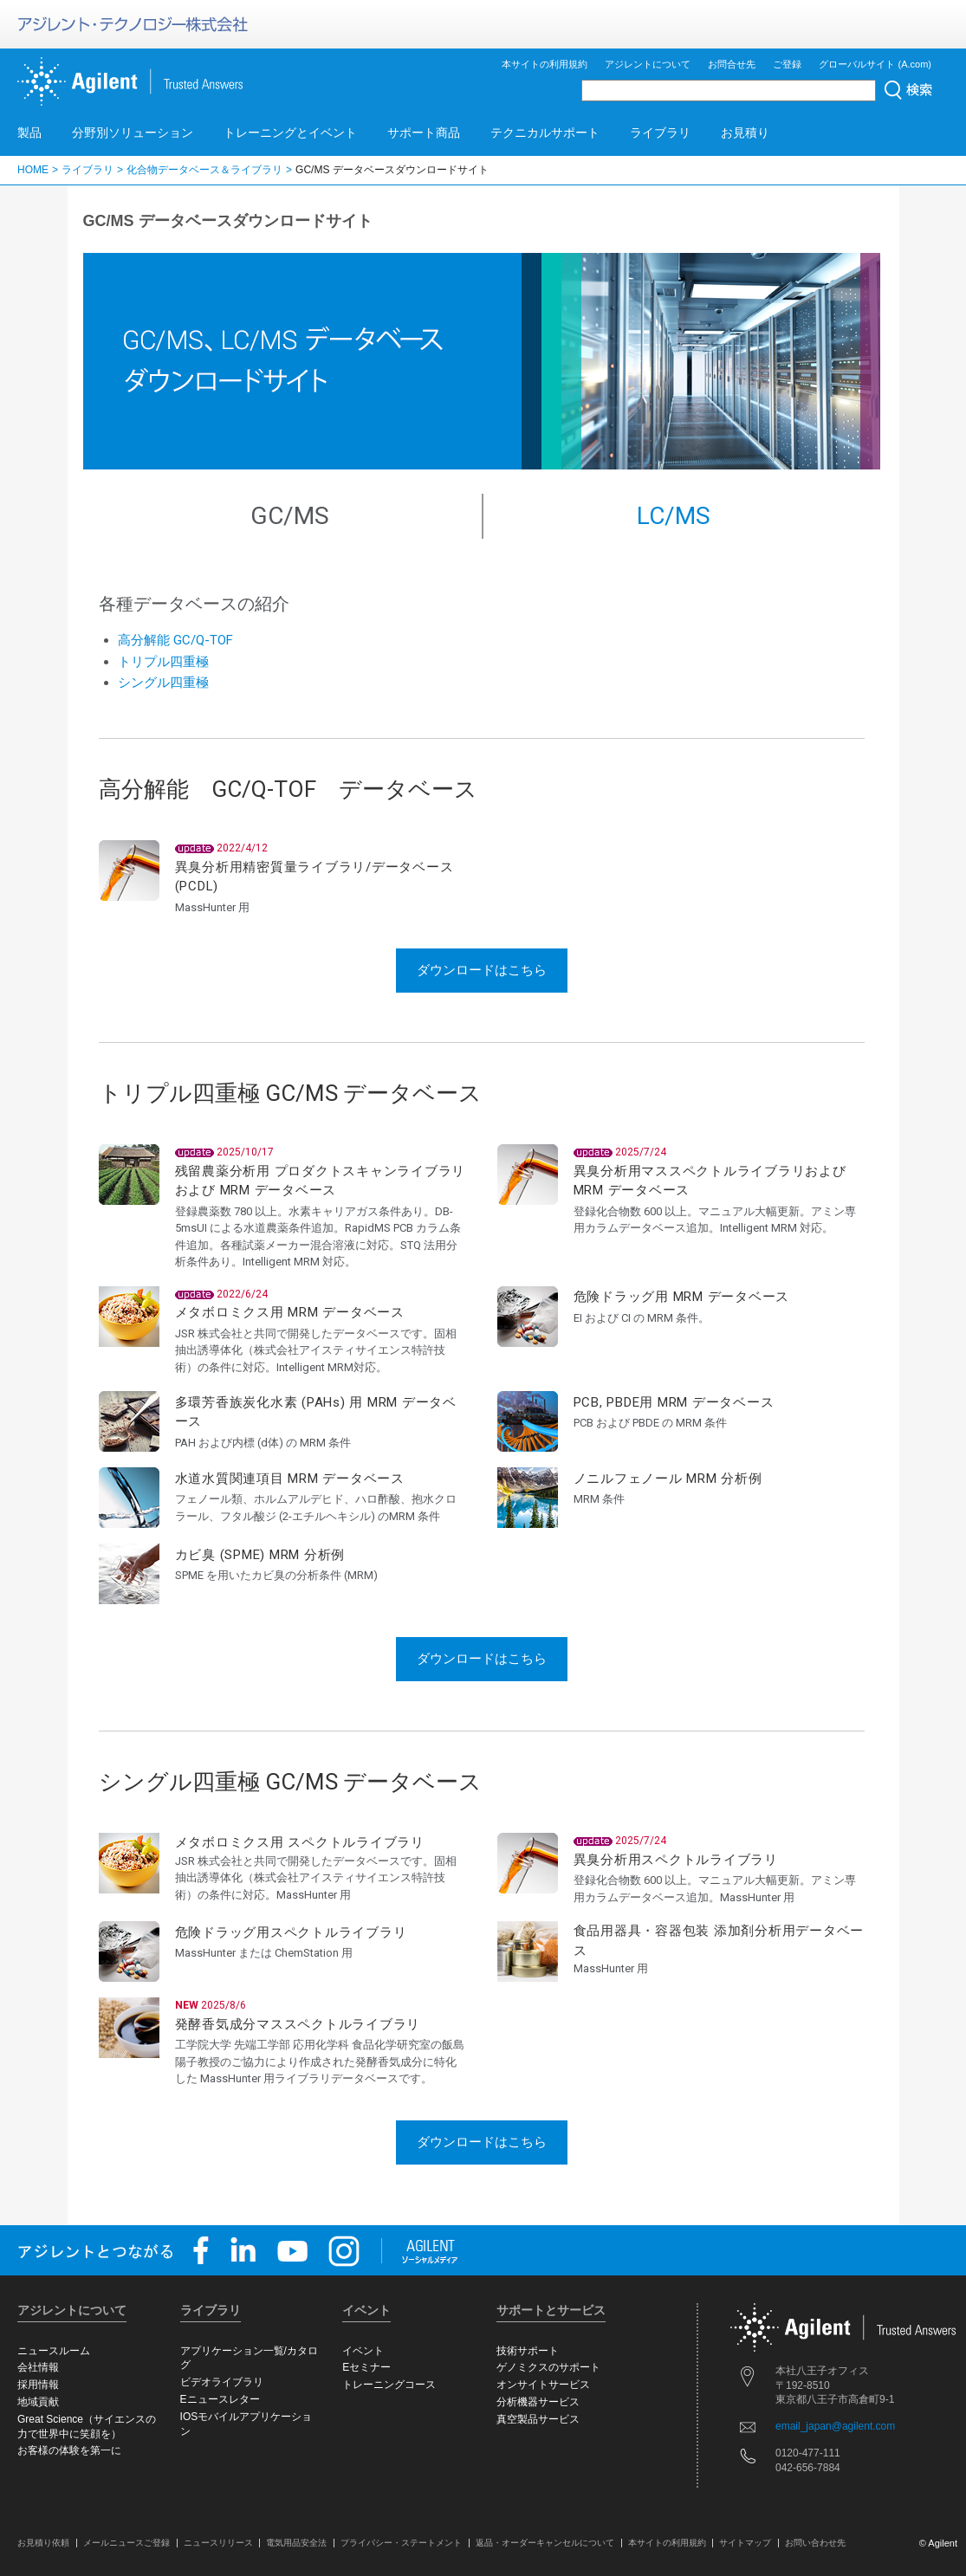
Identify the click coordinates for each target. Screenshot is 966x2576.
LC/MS (673, 516)
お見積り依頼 (43, 2542)
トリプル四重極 (163, 662)
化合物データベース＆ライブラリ (204, 170)
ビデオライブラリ (221, 2382)
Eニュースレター (220, 2399)
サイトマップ (745, 2542)
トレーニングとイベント (290, 132)
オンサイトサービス (543, 2385)
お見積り (745, 132)
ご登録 (787, 64)
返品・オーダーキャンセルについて (545, 2542)
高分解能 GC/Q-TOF (175, 640)
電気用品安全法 (296, 2542)
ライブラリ (660, 132)
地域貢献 (38, 2402)
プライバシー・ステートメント (401, 2542)
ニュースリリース (218, 2542)
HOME (33, 170)
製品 (29, 132)
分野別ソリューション (132, 132)
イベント (363, 2351)
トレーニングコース (389, 2385)
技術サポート (527, 2351)
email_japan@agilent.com (835, 2426)
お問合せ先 (731, 64)
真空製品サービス (538, 2419)
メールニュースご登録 (126, 2542)
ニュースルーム (53, 2351)
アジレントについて (647, 64)
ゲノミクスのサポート (548, 2367)
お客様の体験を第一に (69, 2450)
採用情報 (38, 2385)
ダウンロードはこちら (482, 970)
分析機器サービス (538, 2402)
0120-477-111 (807, 2453)
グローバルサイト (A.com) (875, 64)
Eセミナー (366, 2367)
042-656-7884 (807, 2468)
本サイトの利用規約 (544, 64)
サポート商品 (423, 132)
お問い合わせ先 (815, 2542)
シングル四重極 (163, 682)
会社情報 (38, 2367)
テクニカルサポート (545, 132)
